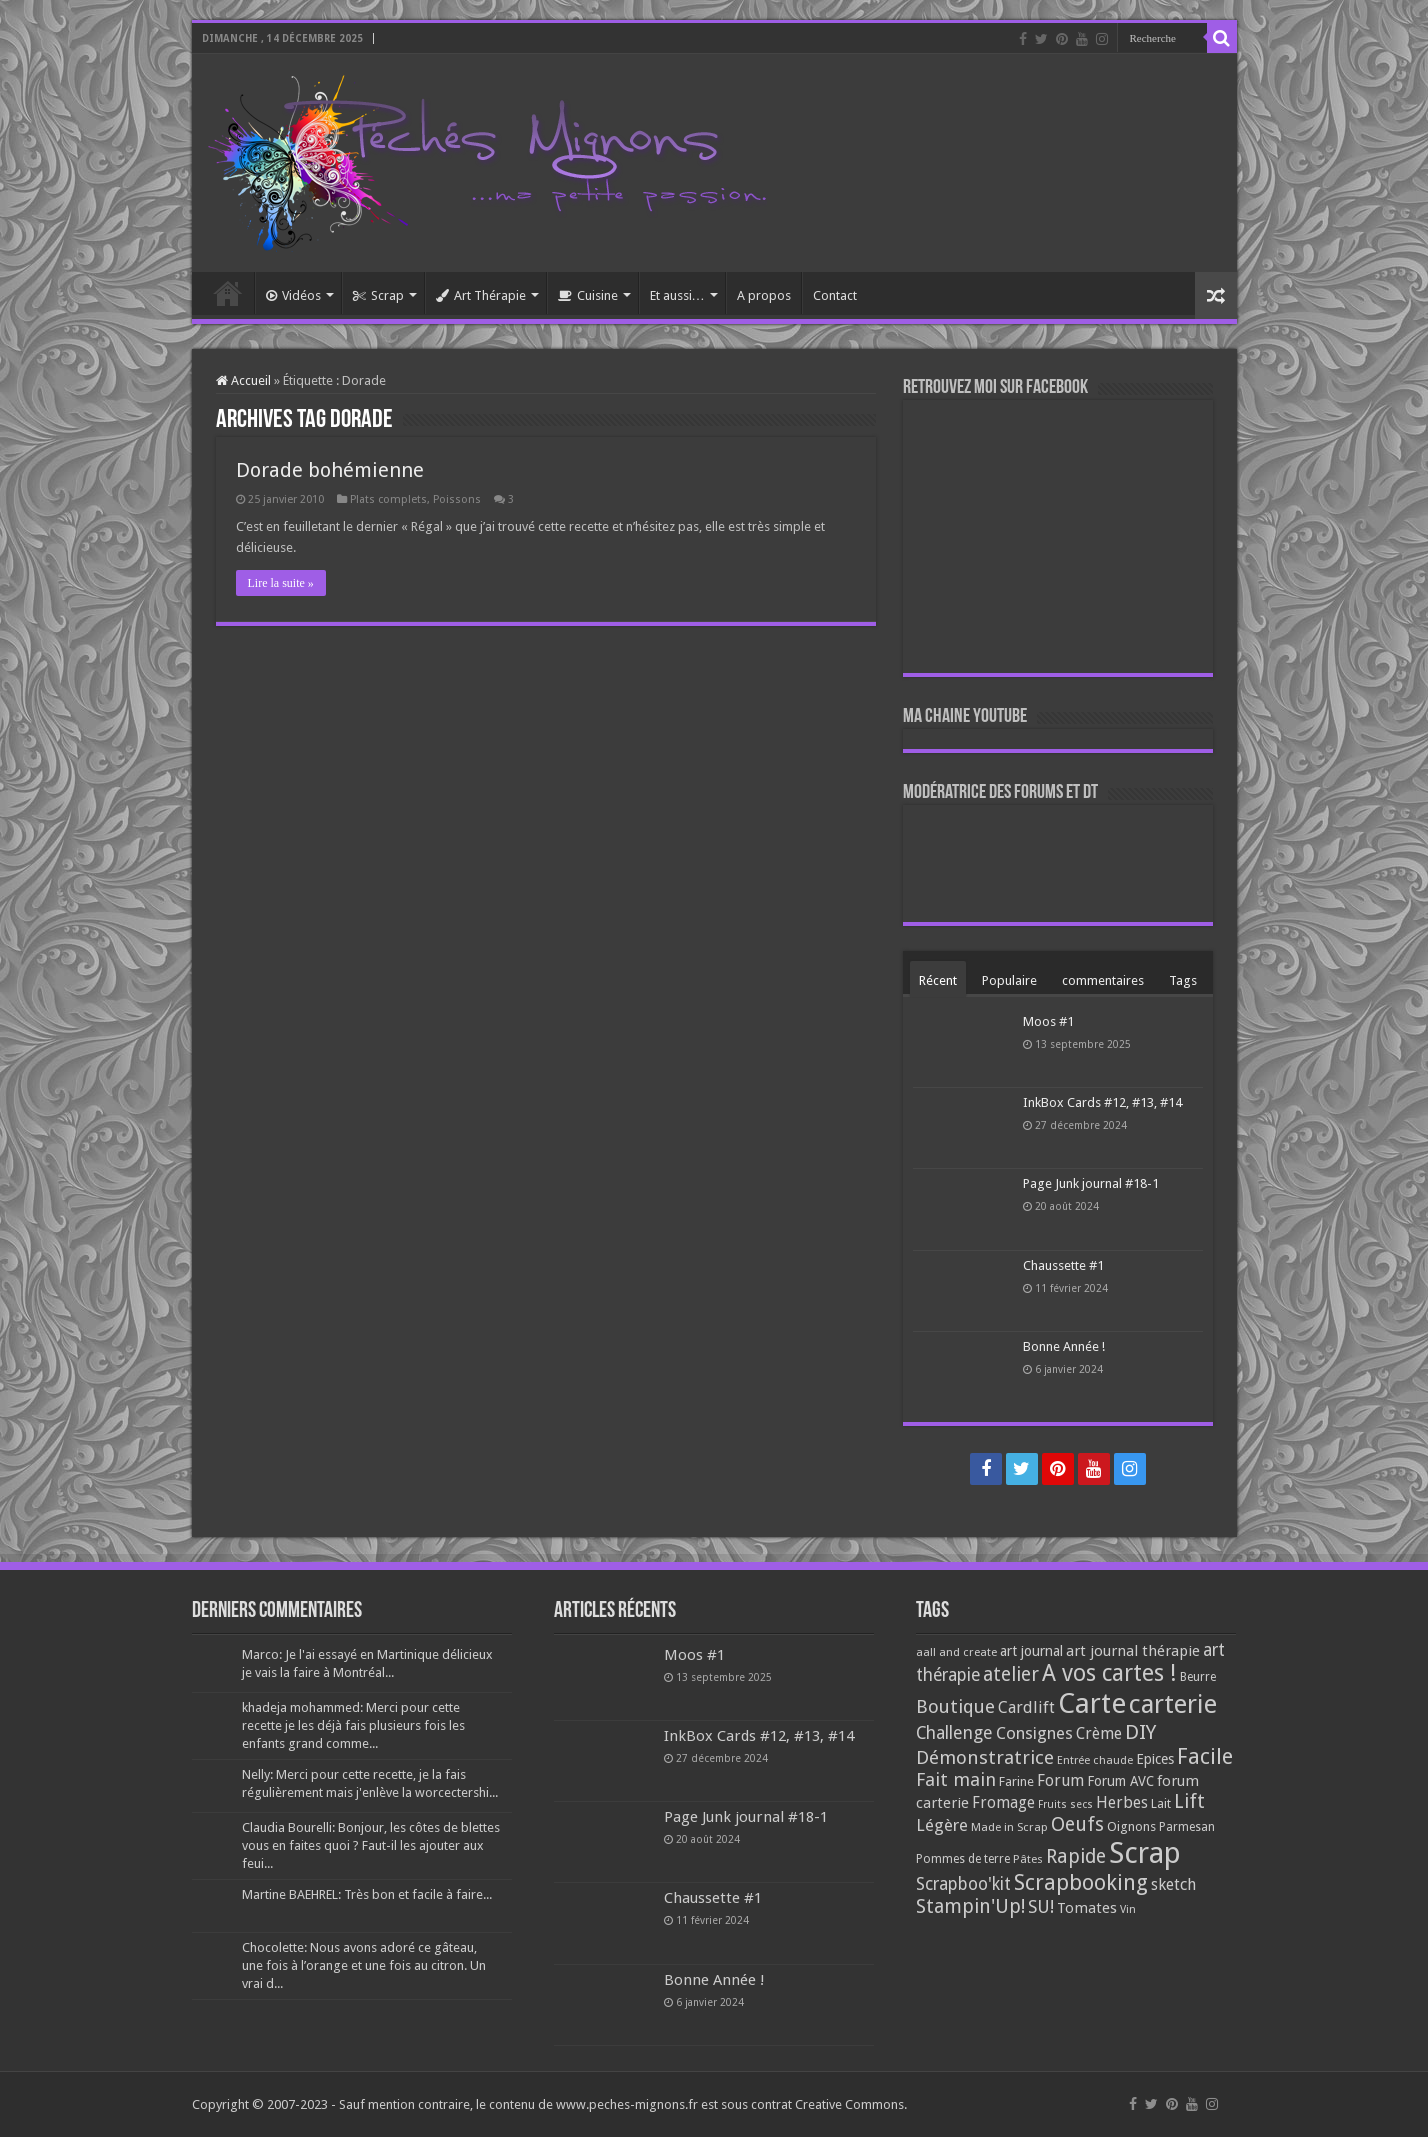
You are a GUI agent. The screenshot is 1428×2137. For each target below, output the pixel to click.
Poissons (457, 499)
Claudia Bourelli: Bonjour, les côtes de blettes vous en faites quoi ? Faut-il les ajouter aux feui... (371, 1845)
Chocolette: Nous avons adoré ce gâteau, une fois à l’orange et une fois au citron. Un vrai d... (364, 1965)
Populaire (1009, 980)
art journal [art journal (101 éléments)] (1031, 1651)
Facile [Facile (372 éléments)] (1205, 1756)
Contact (835, 295)
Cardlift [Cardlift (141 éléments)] (1026, 1707)
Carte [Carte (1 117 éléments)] (1092, 1703)
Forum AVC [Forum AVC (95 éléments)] (1120, 1781)
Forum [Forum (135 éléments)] (1060, 1780)
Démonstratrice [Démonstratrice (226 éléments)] (985, 1757)
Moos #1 (1048, 1021)
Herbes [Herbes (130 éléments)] (1122, 1802)
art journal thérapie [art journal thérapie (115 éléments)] (1133, 1651)
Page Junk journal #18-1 (1091, 1183)
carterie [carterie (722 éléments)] (1173, 1704)
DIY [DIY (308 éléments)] (1140, 1732)
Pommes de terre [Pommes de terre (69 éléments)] (963, 1859)
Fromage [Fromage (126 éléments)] (1003, 1803)
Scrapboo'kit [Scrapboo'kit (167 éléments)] (963, 1884)
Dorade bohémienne (330, 470)
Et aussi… (677, 295)
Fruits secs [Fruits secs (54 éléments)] (1065, 1804)
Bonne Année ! (1064, 1346)
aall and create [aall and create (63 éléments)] (956, 1652)
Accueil (228, 293)
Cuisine (588, 295)
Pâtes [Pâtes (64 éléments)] (1028, 1859)
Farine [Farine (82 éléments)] (1016, 1781)
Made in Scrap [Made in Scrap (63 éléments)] (1009, 1827)
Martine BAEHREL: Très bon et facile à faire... (367, 1894)
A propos (764, 295)
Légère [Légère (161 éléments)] (942, 1825)
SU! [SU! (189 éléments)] (1041, 1906)
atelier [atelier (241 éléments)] (1011, 1674)
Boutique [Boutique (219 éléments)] (955, 1706)
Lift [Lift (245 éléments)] (1189, 1801)
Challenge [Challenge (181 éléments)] (954, 1733)
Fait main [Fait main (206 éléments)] (956, 1779)
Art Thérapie (481, 295)
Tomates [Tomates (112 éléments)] (1087, 1908)
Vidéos (293, 295)
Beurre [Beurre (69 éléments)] (1198, 1677)
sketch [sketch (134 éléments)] (1173, 1884)
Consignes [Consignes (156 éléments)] (1034, 1733)
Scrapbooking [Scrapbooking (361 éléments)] (1081, 1882)
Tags (1183, 980)
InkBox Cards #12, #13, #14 (1102, 1102)
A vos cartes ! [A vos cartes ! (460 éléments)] (1109, 1673)
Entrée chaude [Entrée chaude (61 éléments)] (1095, 1760)
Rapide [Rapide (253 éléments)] (1076, 1856)
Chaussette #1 (1063, 1265)
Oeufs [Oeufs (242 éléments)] (1077, 1824)
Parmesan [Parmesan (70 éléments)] (1187, 1827)
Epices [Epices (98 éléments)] (1155, 1759)
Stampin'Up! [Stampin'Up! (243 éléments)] (970, 1906)
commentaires (1103, 980)
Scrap (378, 295)
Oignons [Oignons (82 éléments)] (1131, 1826)
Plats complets (388, 499)
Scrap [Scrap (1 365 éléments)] (1145, 1853)
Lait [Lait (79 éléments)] (1161, 1803)
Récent (938, 980)
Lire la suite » (281, 583)
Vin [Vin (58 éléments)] (1128, 1909)
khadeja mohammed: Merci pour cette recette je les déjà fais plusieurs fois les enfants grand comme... (353, 1725)
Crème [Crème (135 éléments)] (1099, 1733)
